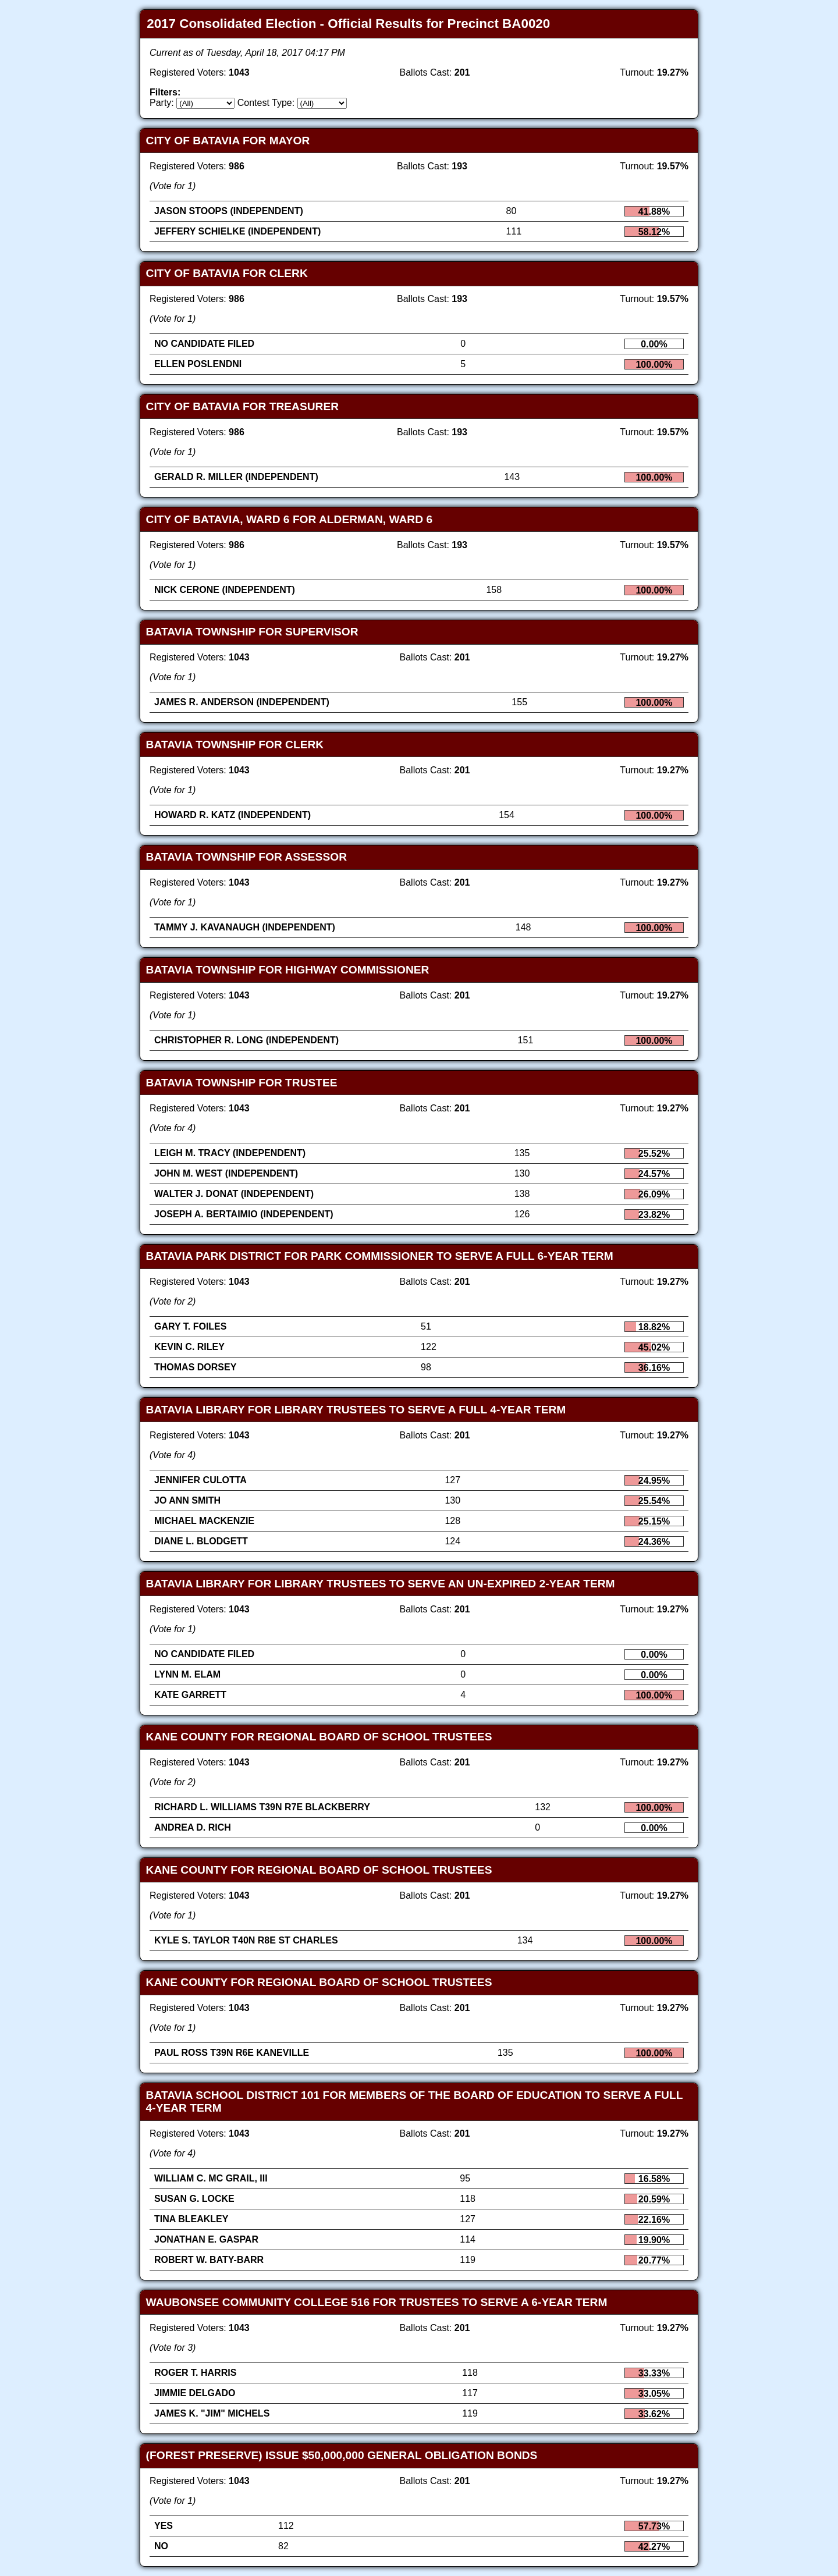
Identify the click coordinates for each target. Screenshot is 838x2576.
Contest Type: (265, 103)
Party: (162, 103)
